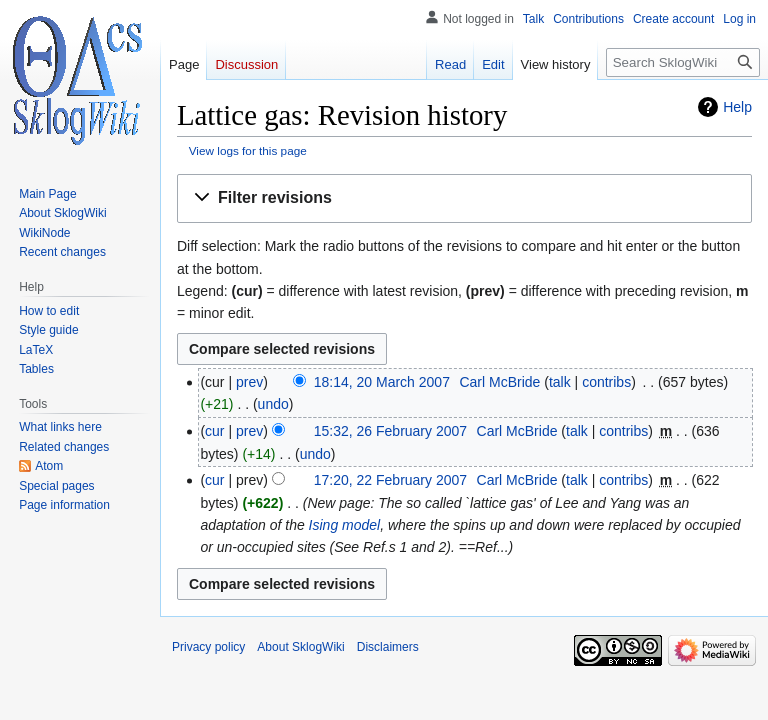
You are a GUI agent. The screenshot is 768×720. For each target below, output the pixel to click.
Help (737, 107)
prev (249, 382)
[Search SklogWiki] (683, 62)
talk (560, 382)
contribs (606, 382)
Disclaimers (388, 647)
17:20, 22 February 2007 (390, 480)
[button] (464, 198)
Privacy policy (208, 647)
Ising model (345, 525)
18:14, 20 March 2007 (382, 382)
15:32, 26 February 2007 (390, 431)
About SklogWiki (300, 647)
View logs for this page (248, 150)
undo (273, 404)
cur (214, 431)
